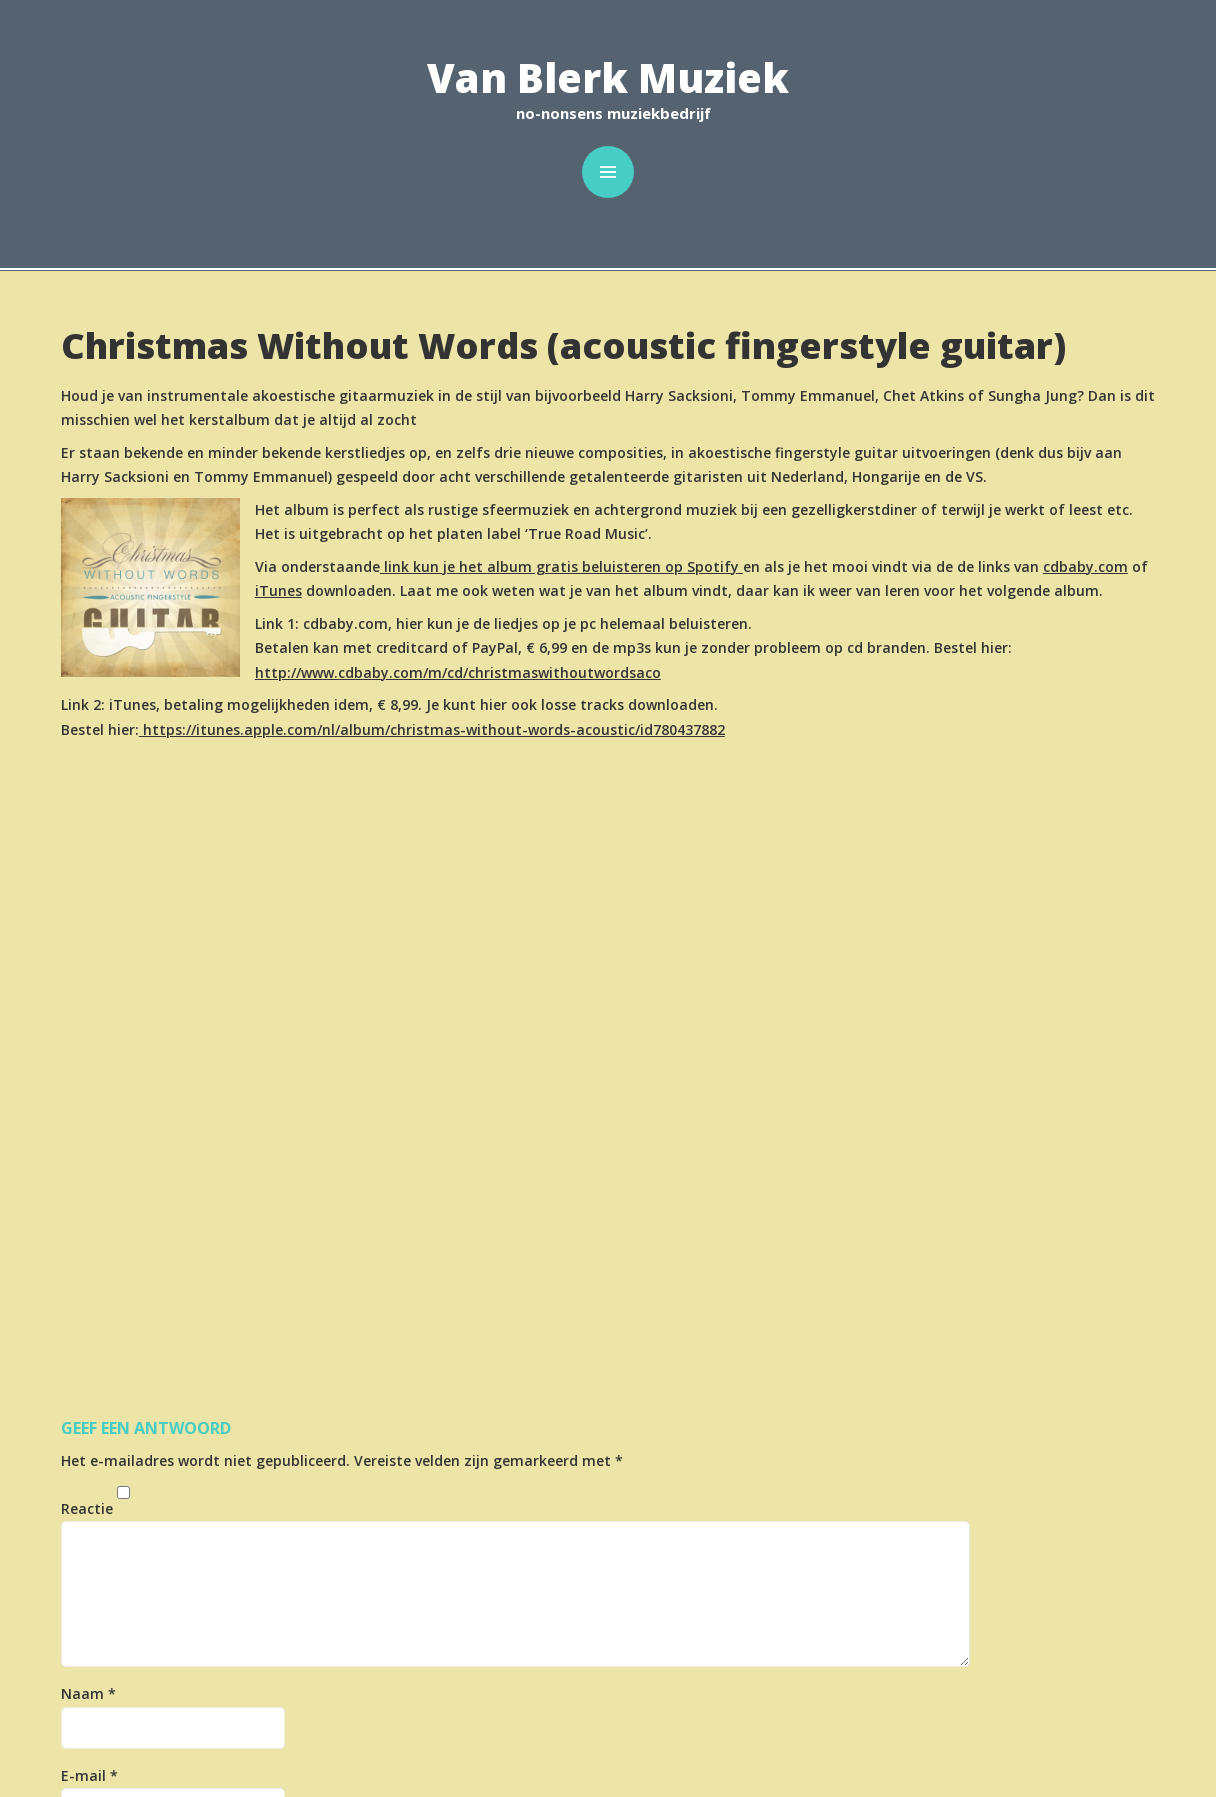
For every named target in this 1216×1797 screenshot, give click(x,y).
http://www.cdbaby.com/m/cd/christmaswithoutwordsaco (458, 672)
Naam (88, 1693)
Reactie (87, 1508)
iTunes (278, 590)
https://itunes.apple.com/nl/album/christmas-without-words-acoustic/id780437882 (432, 729)
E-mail (89, 1775)
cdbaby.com (1085, 566)
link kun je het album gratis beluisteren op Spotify (561, 566)
